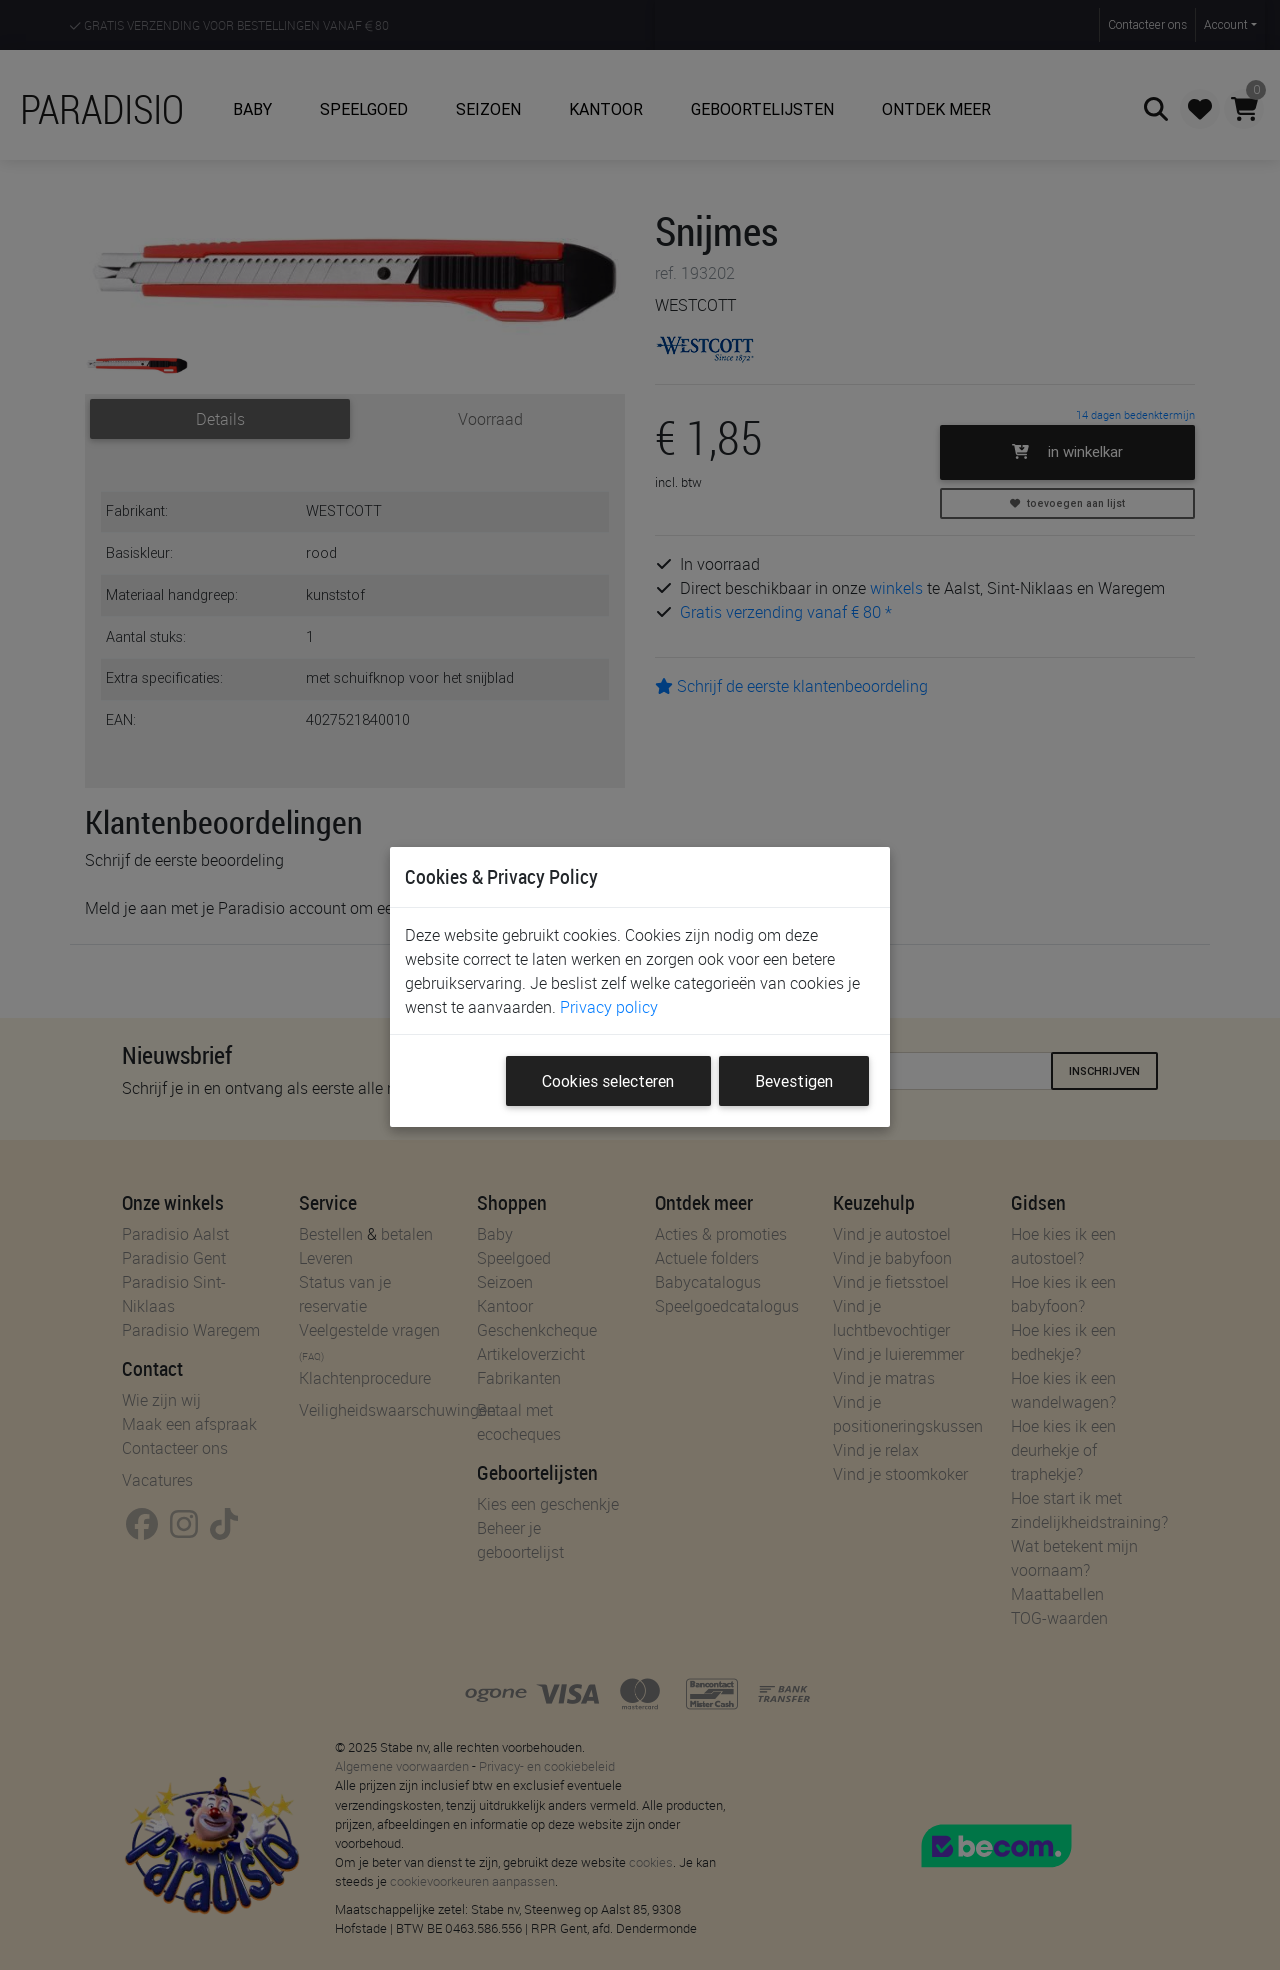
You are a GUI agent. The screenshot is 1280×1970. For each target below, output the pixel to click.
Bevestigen (794, 1081)
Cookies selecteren (608, 1081)
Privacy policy (609, 1007)
